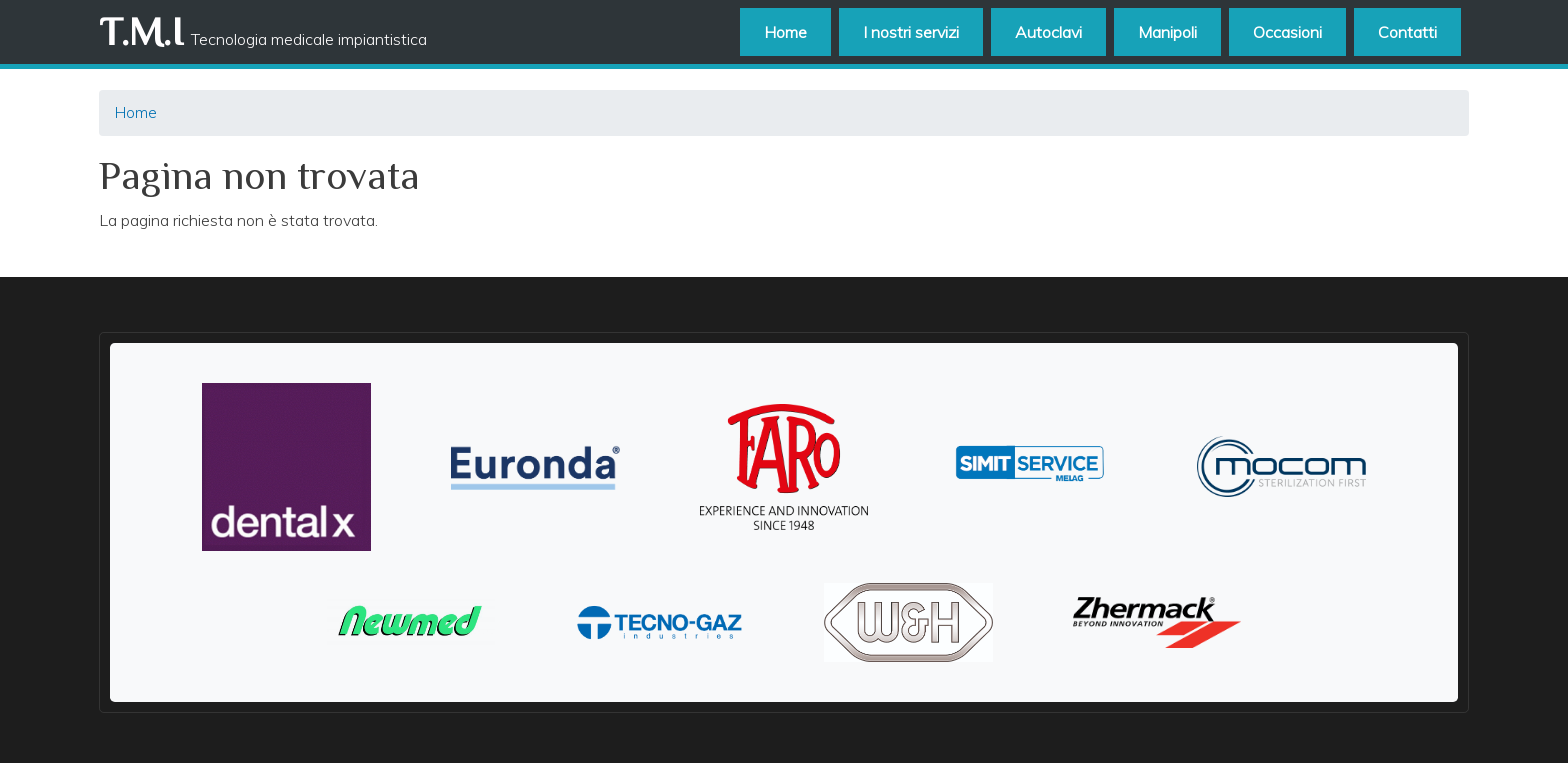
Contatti (1407, 32)
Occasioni (1287, 32)
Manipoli (1167, 32)
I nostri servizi (911, 32)
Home (785, 32)
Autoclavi (1048, 32)
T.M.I (141, 31)
